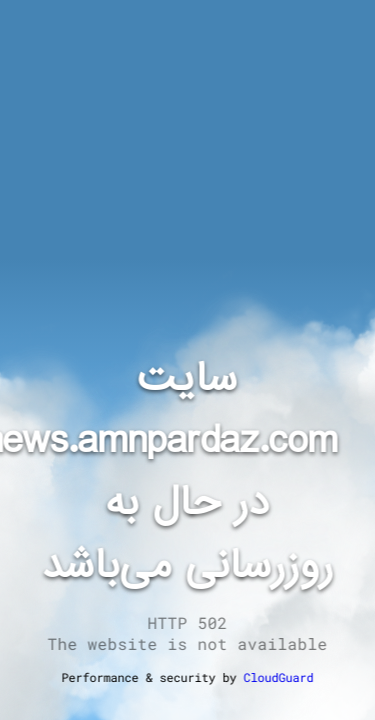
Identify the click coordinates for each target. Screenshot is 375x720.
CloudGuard (279, 677)
